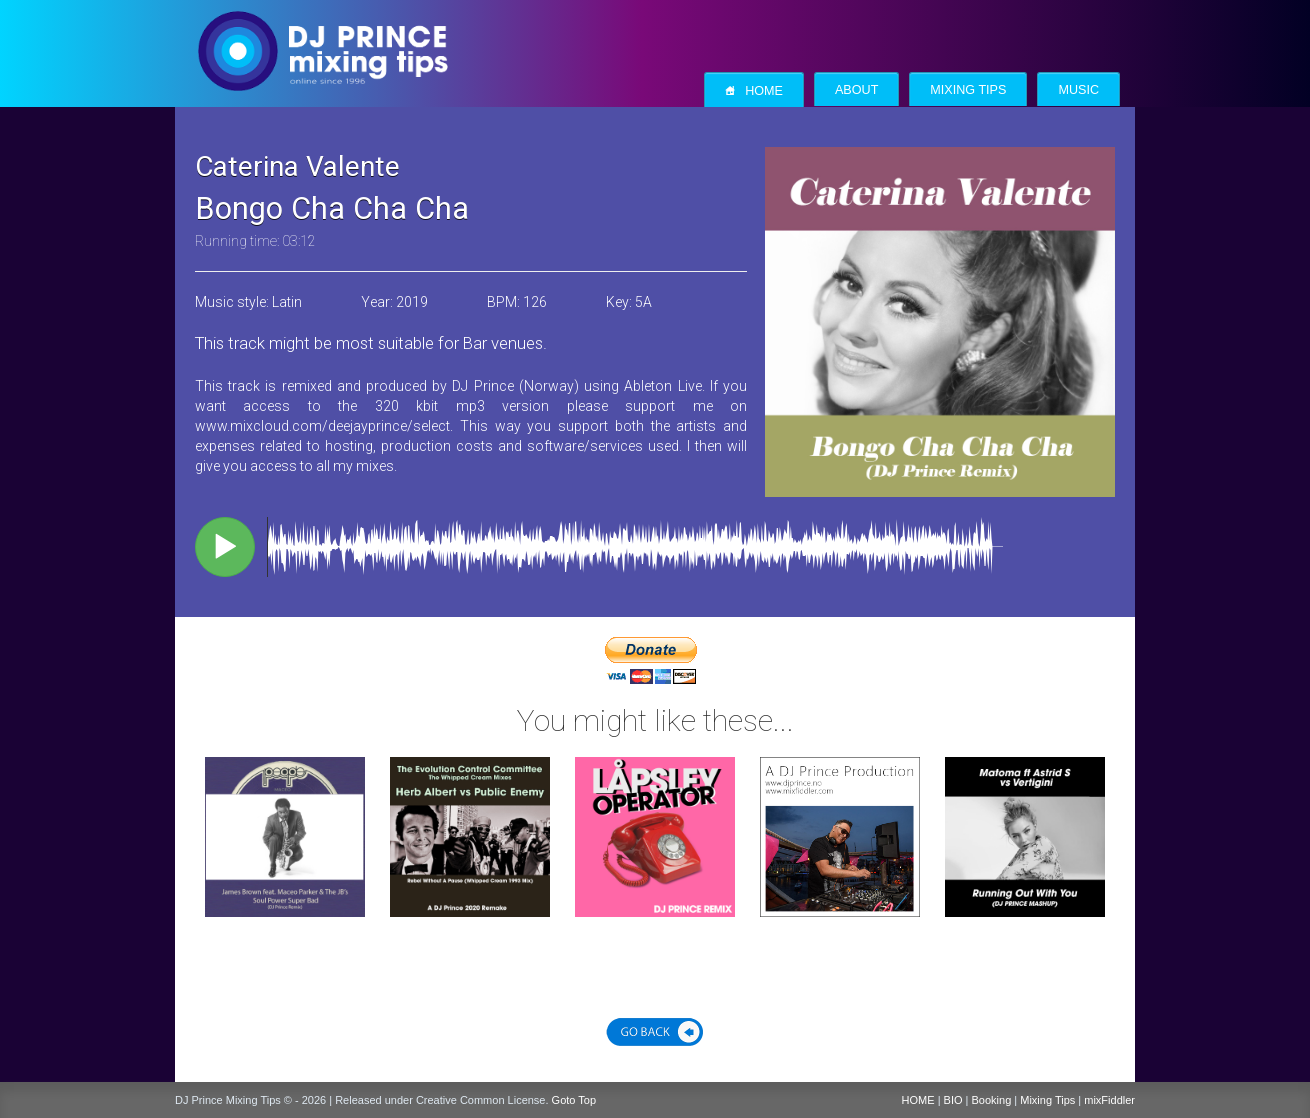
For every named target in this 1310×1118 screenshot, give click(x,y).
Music (1078, 90)
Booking (992, 1100)
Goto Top (574, 1100)
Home (754, 90)
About (856, 90)
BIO (953, 1100)
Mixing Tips (968, 90)
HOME (918, 1100)
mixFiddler (1109, 1100)
